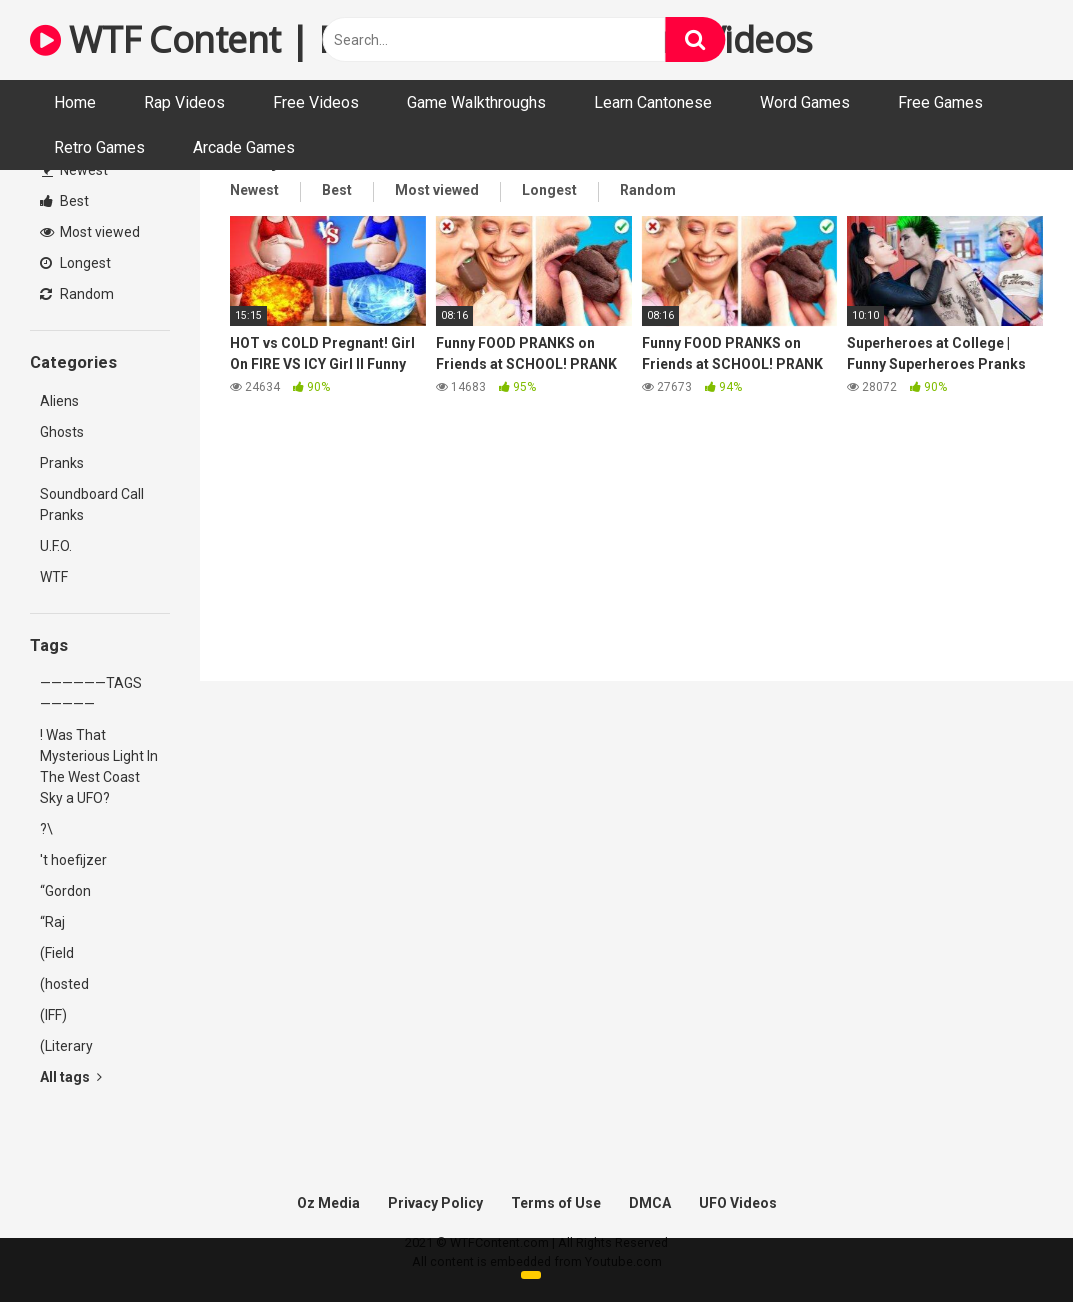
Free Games (940, 102)
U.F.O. (56, 546)
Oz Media (328, 1203)
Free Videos (316, 102)
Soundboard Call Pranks (92, 504)
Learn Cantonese (653, 102)
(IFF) (53, 1015)
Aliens (59, 401)
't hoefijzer (73, 860)
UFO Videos (738, 1203)
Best (64, 201)
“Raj (52, 922)
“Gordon (65, 891)
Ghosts (62, 432)
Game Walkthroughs (476, 102)
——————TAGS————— (91, 693)
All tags (71, 1077)
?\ (46, 829)
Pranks (62, 463)
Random (77, 294)
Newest (75, 170)
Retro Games (99, 147)
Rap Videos (184, 102)
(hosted (64, 984)
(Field (57, 953)
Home (75, 102)
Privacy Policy (435, 1203)
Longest (75, 263)
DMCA (650, 1203)
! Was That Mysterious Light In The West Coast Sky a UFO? (99, 766)
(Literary (66, 1046)
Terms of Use (556, 1203)
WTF (54, 577)
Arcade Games (244, 147)
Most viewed (90, 232)
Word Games (805, 102)
